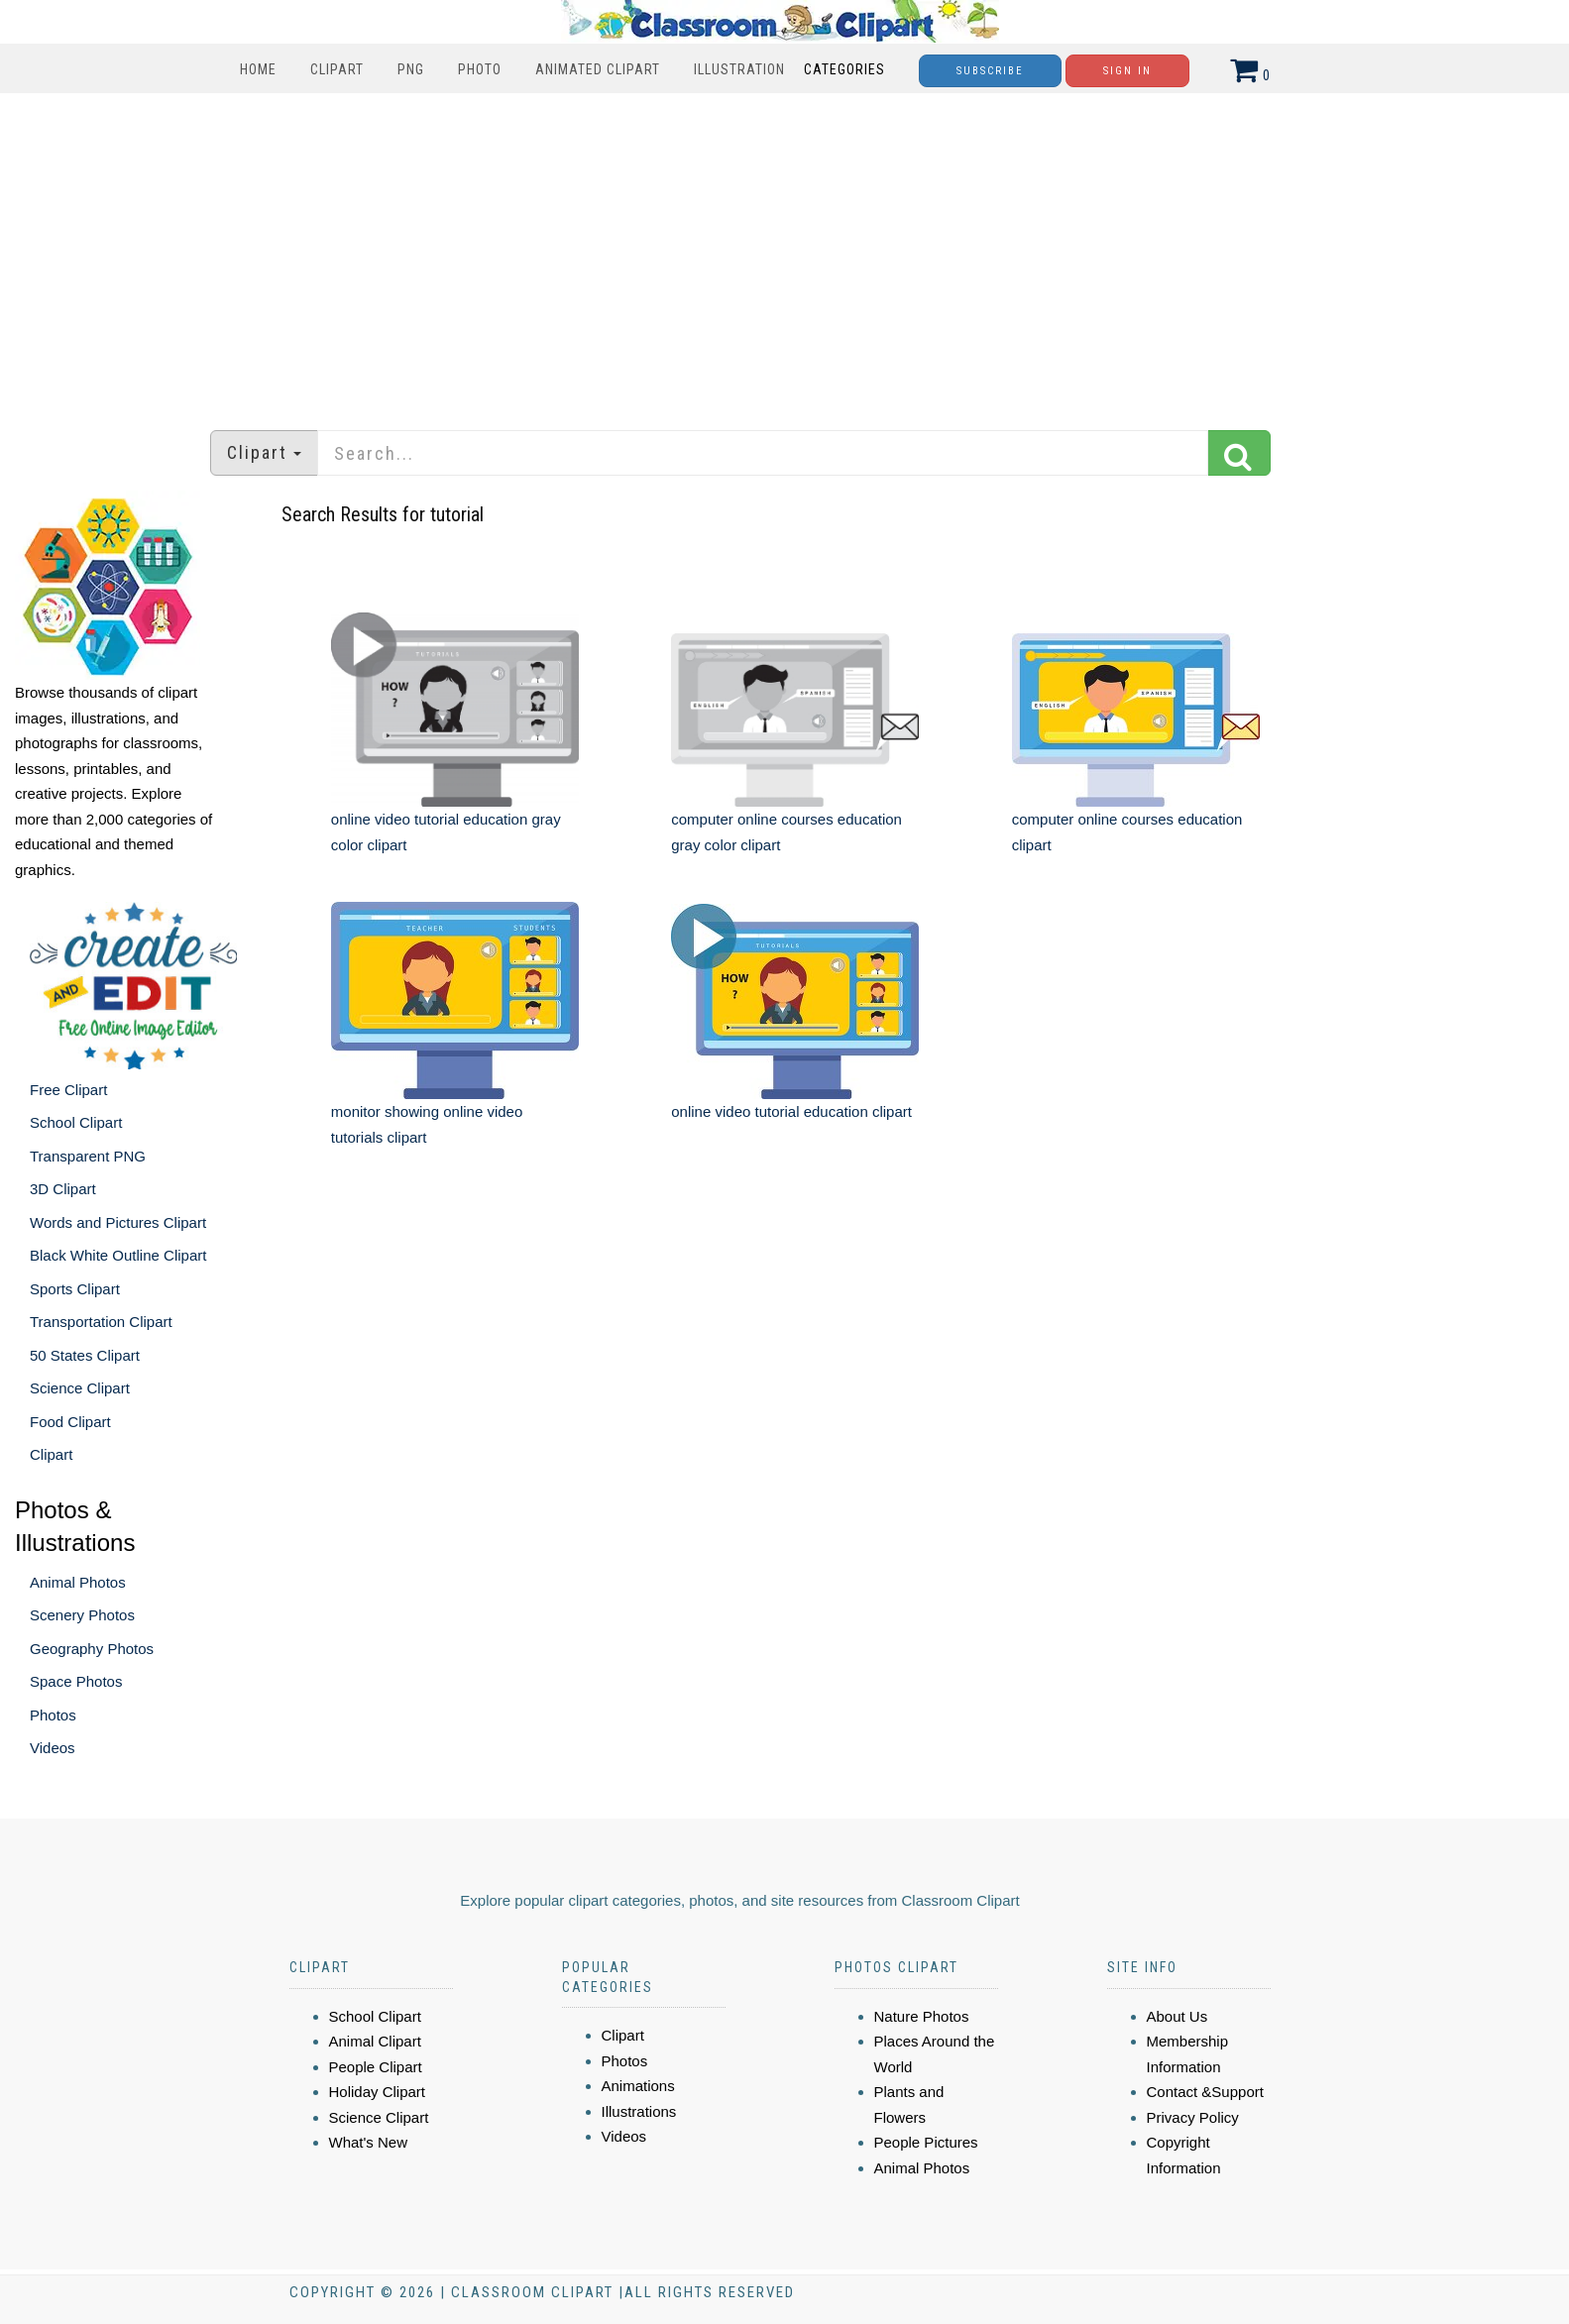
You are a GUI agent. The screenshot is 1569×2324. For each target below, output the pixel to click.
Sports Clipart (75, 1288)
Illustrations (639, 2111)
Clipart (337, 69)
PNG (410, 69)
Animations (638, 2085)
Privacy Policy (1193, 2117)
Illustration (739, 69)
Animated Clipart (597, 69)
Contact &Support (1205, 2091)
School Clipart (76, 1122)
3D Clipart (63, 1188)
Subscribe (990, 70)
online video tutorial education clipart (791, 1111)
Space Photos (76, 1681)
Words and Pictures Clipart (118, 1222)
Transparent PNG (88, 1156)
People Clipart (375, 2066)
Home (258, 69)
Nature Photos (921, 2016)
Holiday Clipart (377, 2091)
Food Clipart (70, 1421)
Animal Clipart (375, 2041)
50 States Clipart (85, 1355)
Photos (53, 1715)
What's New (368, 2142)
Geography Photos (92, 1648)
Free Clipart (68, 1089)
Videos (52, 1747)
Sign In (1127, 70)
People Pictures (926, 2142)
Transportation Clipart (101, 1321)
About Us (1177, 2016)
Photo (480, 69)
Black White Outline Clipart (118, 1255)
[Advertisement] (785, 251)
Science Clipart (80, 1388)
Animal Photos (78, 1582)
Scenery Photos (82, 1614)
